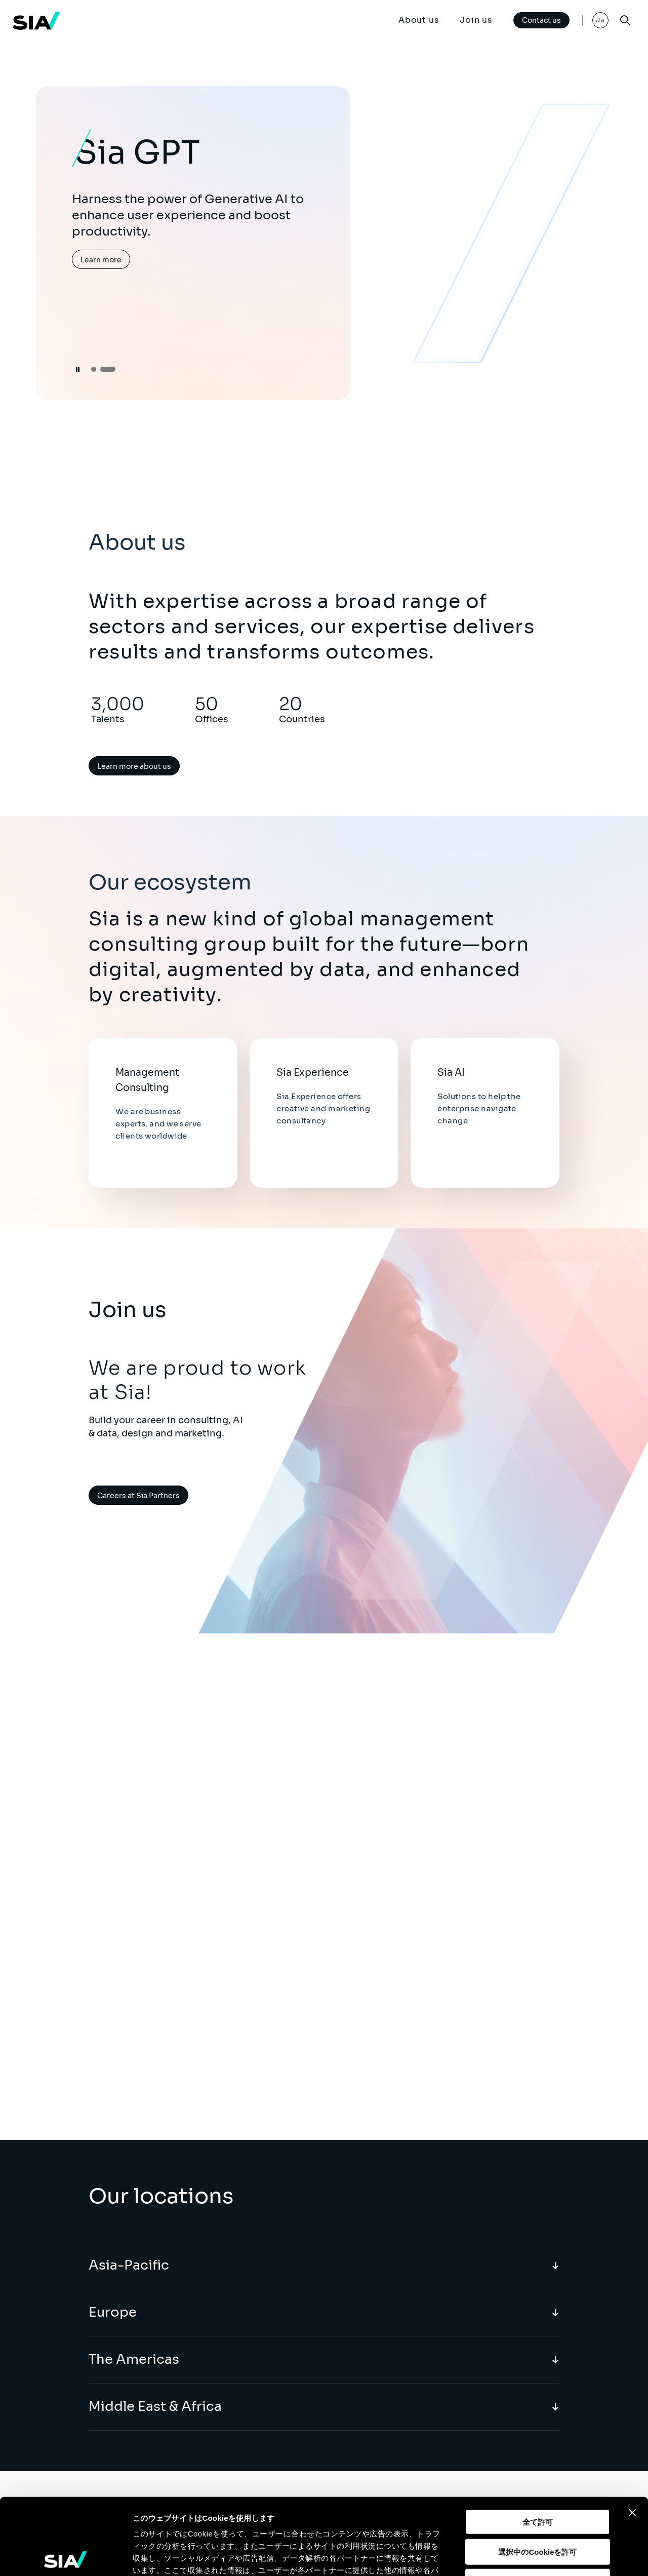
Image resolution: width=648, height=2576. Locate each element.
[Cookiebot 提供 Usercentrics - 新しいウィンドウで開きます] (65, 2556)
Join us (476, 20)
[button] (93, 369)
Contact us (541, 20)
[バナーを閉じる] (632, 2433)
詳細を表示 (488, 2556)
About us (418, 20)
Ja (600, 20)
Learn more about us (134, 766)
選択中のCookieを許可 (537, 2472)
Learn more (101, 259)
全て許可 (537, 2442)
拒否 (537, 2502)
